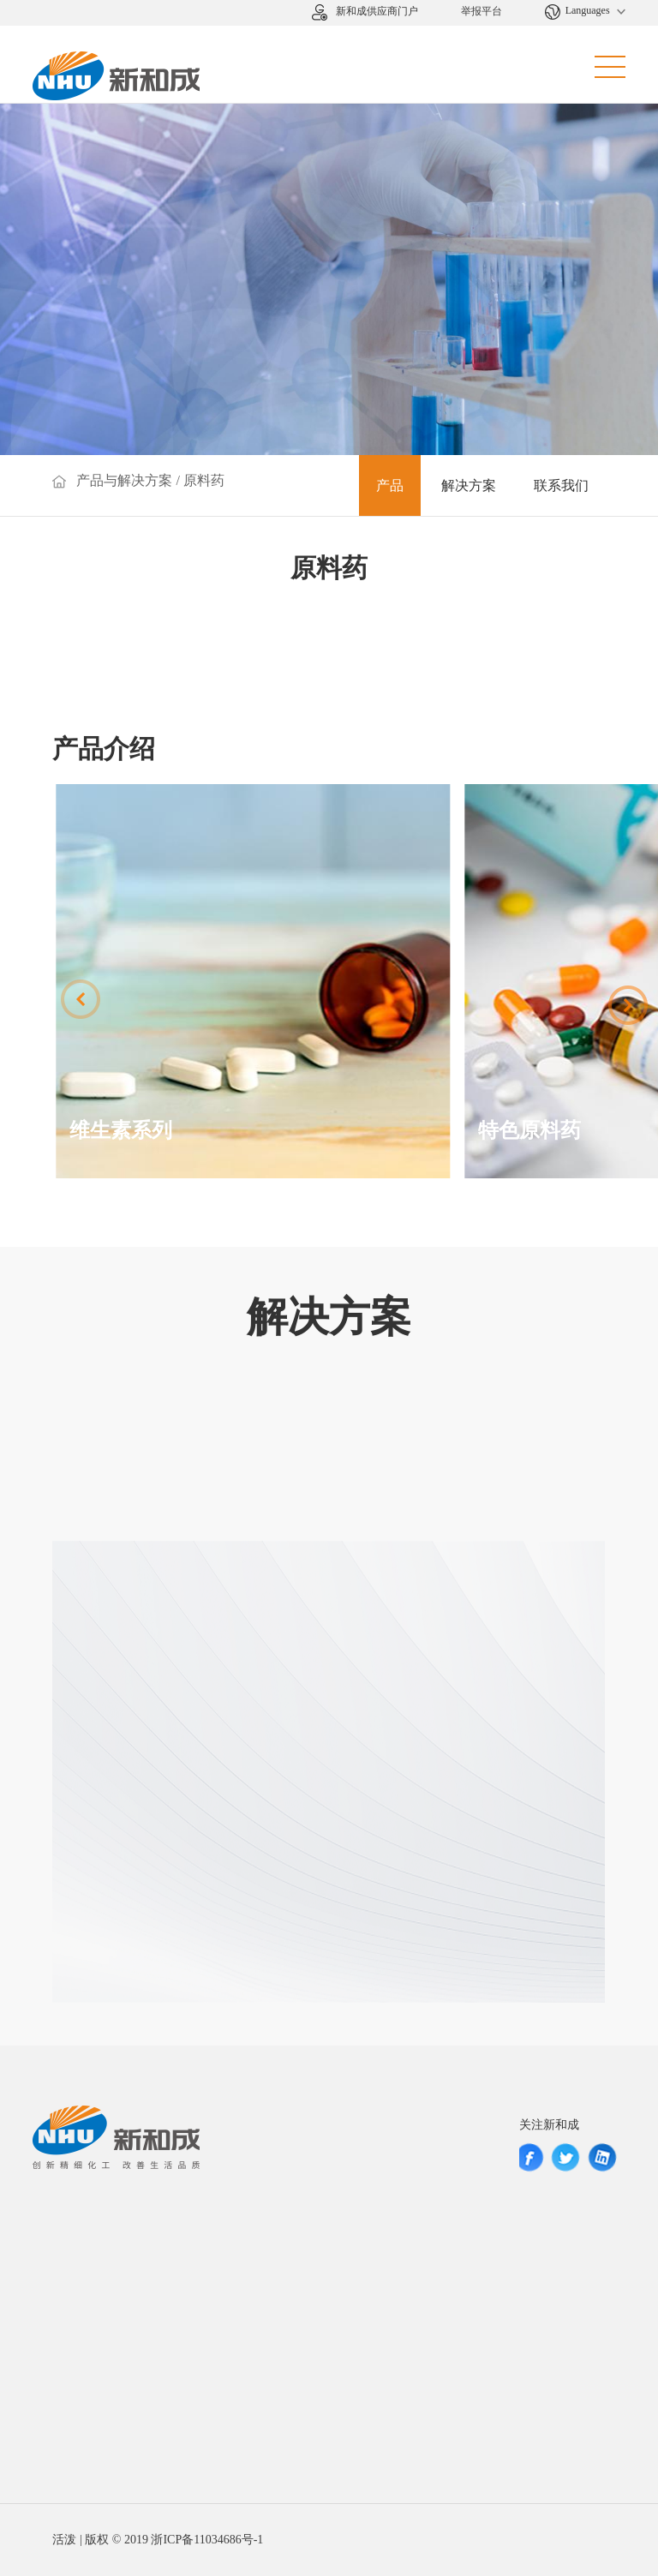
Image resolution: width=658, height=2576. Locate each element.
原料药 (203, 480)
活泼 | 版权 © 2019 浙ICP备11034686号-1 (157, 2539)
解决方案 (468, 485)
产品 (390, 485)
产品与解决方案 (124, 480)
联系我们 (561, 485)
